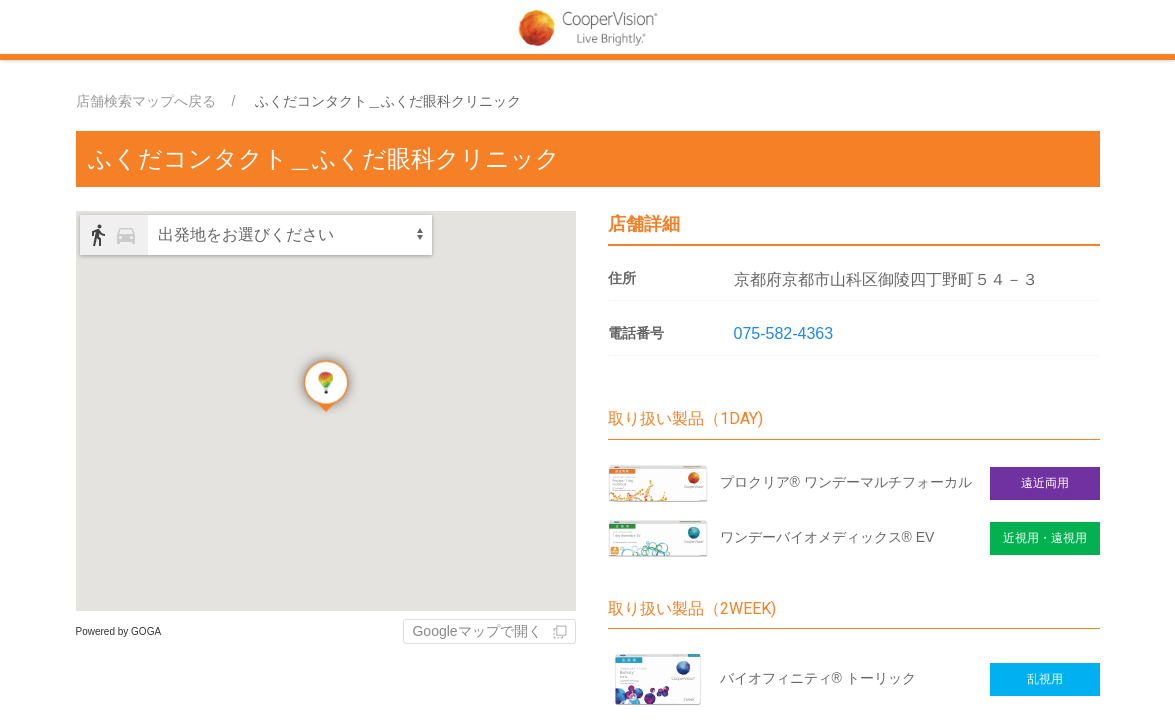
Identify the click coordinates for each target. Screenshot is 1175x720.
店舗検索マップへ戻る (146, 101)
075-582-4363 (784, 333)
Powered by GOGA (119, 631)
